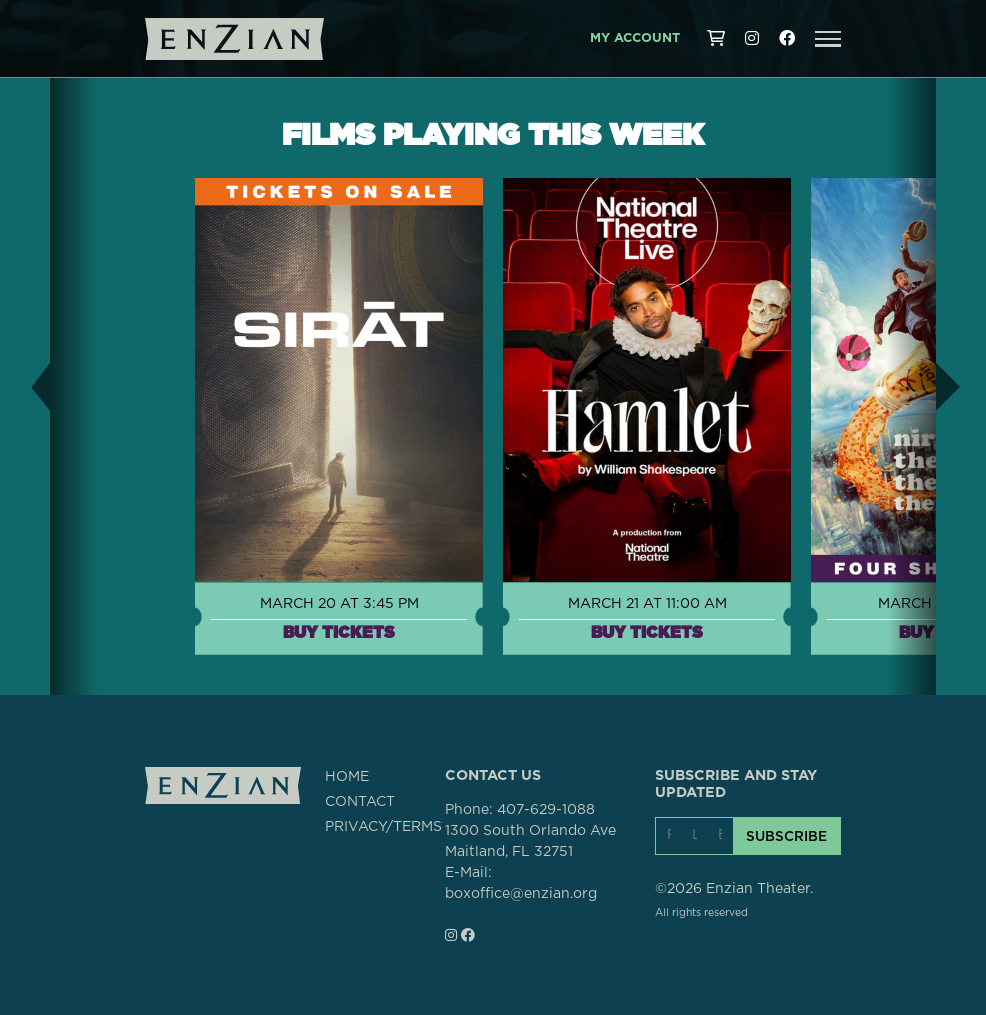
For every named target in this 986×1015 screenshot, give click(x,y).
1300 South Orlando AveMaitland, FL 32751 (530, 841)
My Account (635, 38)
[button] (828, 39)
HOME (347, 777)
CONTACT (360, 802)
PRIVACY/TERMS (383, 827)
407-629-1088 (546, 810)
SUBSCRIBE (786, 836)
